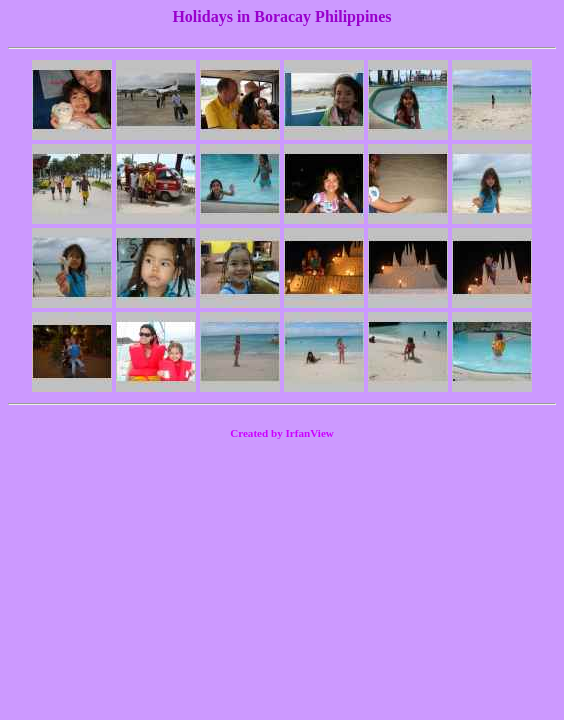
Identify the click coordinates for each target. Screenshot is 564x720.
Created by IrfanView (282, 433)
